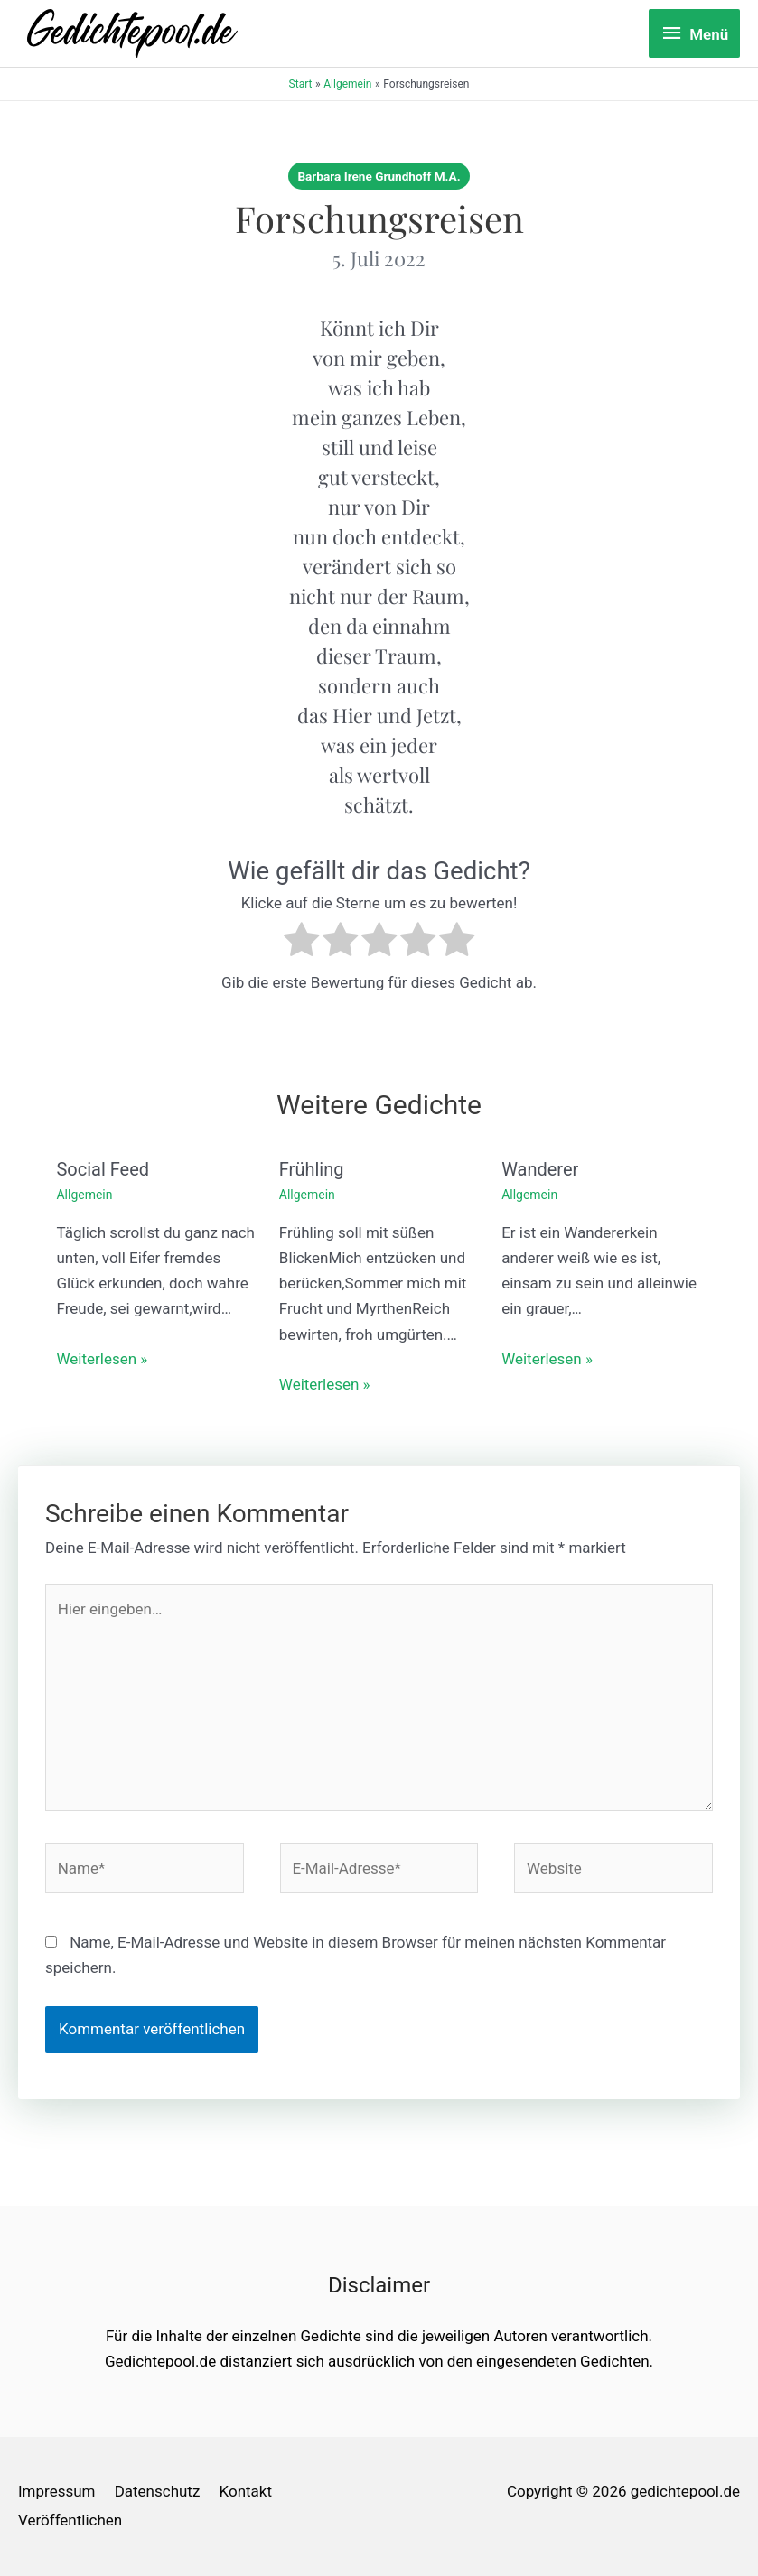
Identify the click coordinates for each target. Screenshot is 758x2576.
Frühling (311, 1169)
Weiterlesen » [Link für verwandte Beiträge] (102, 1359)
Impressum (57, 2492)
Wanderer (539, 1169)
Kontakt (246, 2492)
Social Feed (103, 1169)
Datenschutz (158, 2492)
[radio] (301, 943)
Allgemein (85, 1194)
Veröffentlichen (70, 2520)
